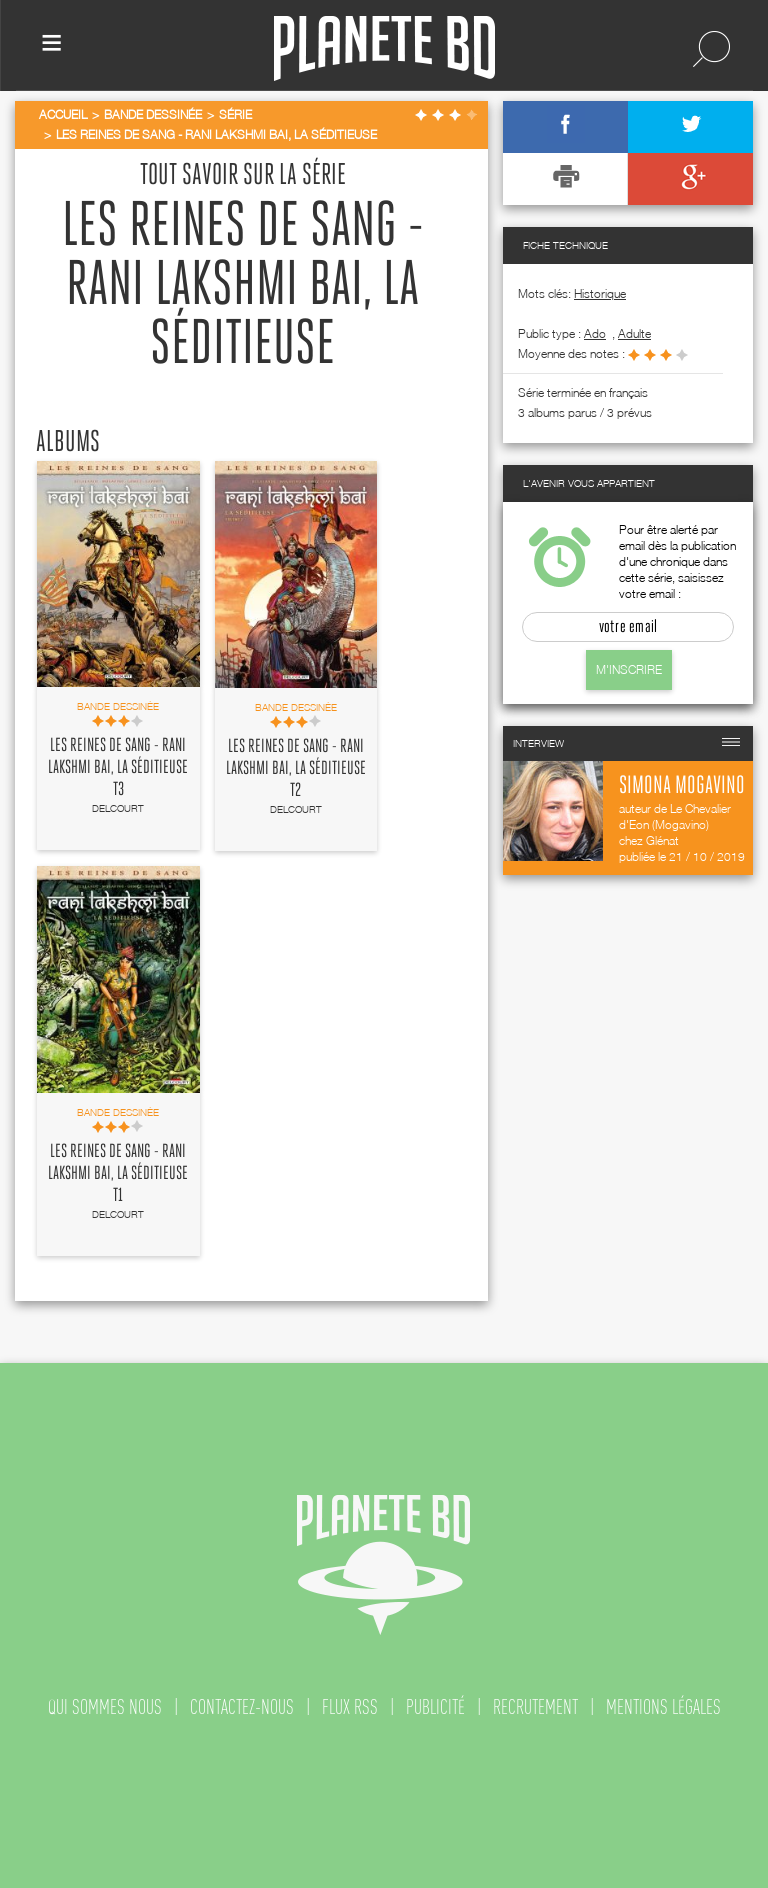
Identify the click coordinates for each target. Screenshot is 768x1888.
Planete (384, 48)
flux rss (350, 1707)
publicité (435, 1707)
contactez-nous (242, 1707)
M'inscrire (629, 669)
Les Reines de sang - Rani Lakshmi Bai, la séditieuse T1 (118, 1174)
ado (595, 333)
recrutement (535, 1707)
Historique (600, 293)
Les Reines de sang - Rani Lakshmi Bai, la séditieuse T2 (296, 769)
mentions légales (663, 1707)
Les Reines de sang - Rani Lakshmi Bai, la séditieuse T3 (118, 768)
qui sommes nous (105, 1707)
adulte (634, 333)
